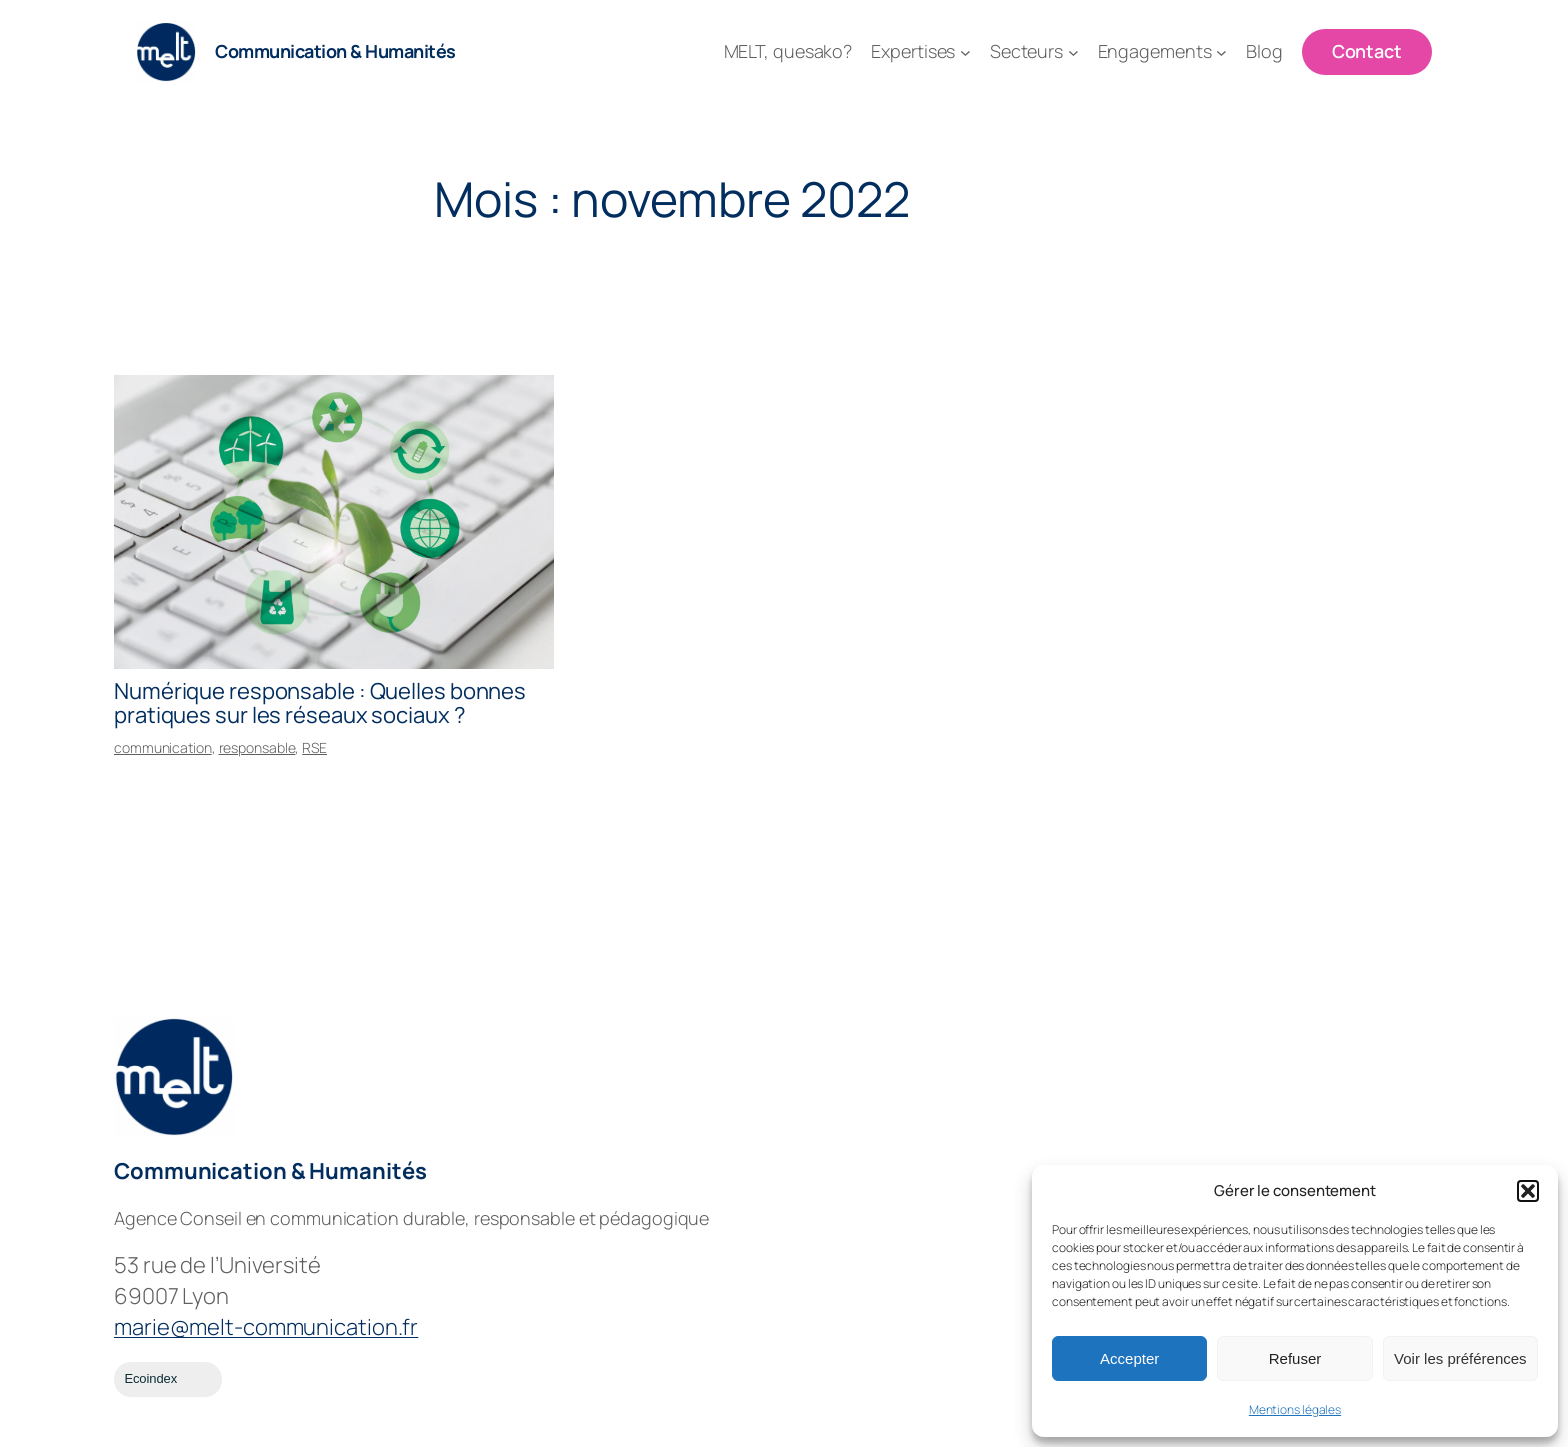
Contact (1367, 51)
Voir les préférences (1460, 1358)
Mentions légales (1295, 1409)
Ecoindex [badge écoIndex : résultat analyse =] (167, 1379)
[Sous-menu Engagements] (1221, 52)
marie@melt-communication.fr (266, 1327)
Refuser (1295, 1358)
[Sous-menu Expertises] (965, 52)
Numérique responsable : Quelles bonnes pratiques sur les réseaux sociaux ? (320, 704)
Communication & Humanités (335, 51)
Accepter (1129, 1358)
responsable (257, 747)
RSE (314, 747)
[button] (1528, 1191)
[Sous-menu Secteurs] (1073, 52)
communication (163, 747)
